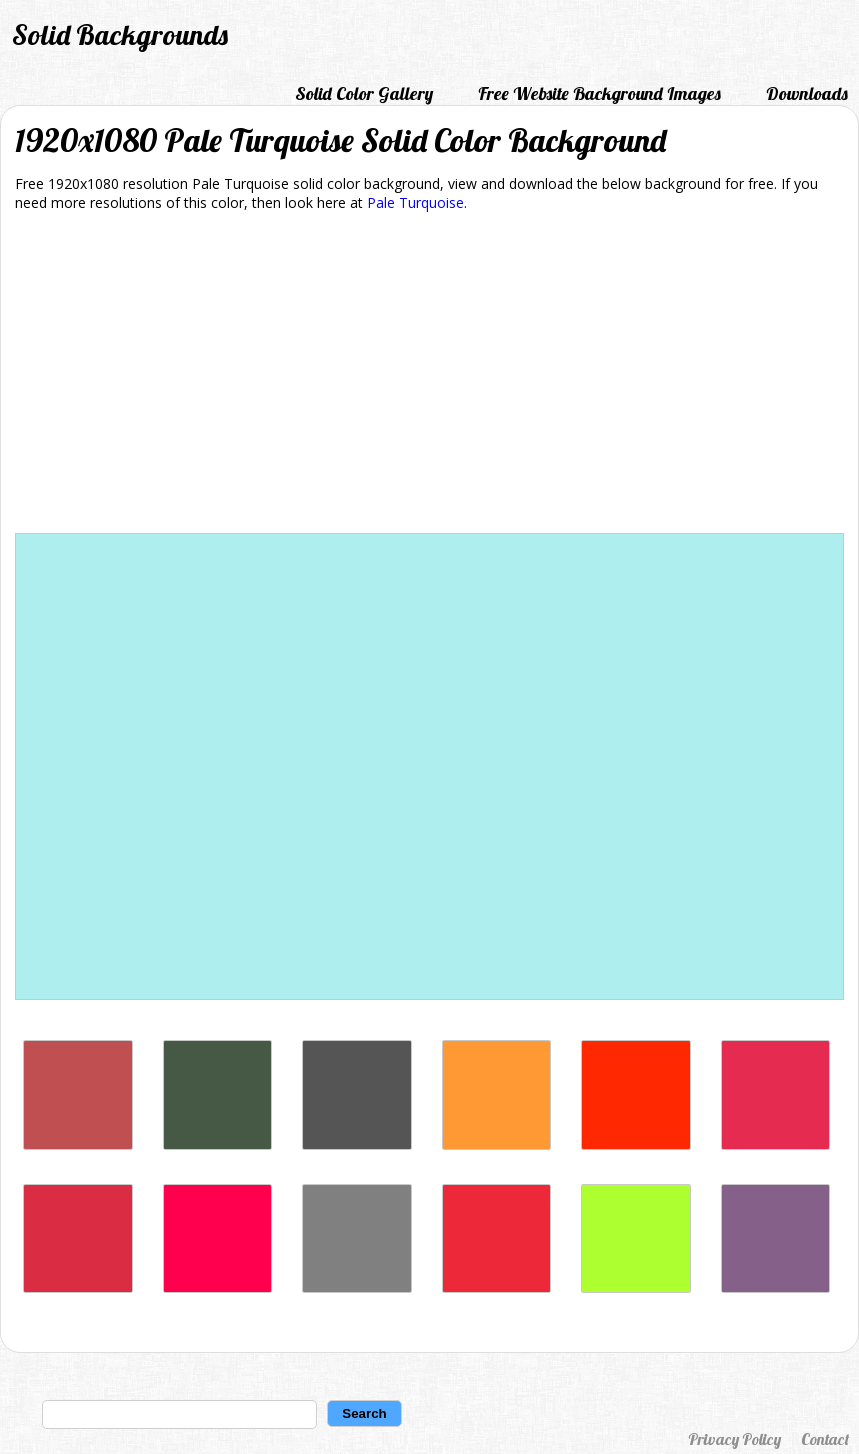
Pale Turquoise (415, 202)
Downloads (807, 93)
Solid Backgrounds (120, 34)
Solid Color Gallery (364, 93)
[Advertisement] (429, 376)
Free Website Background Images (599, 93)
